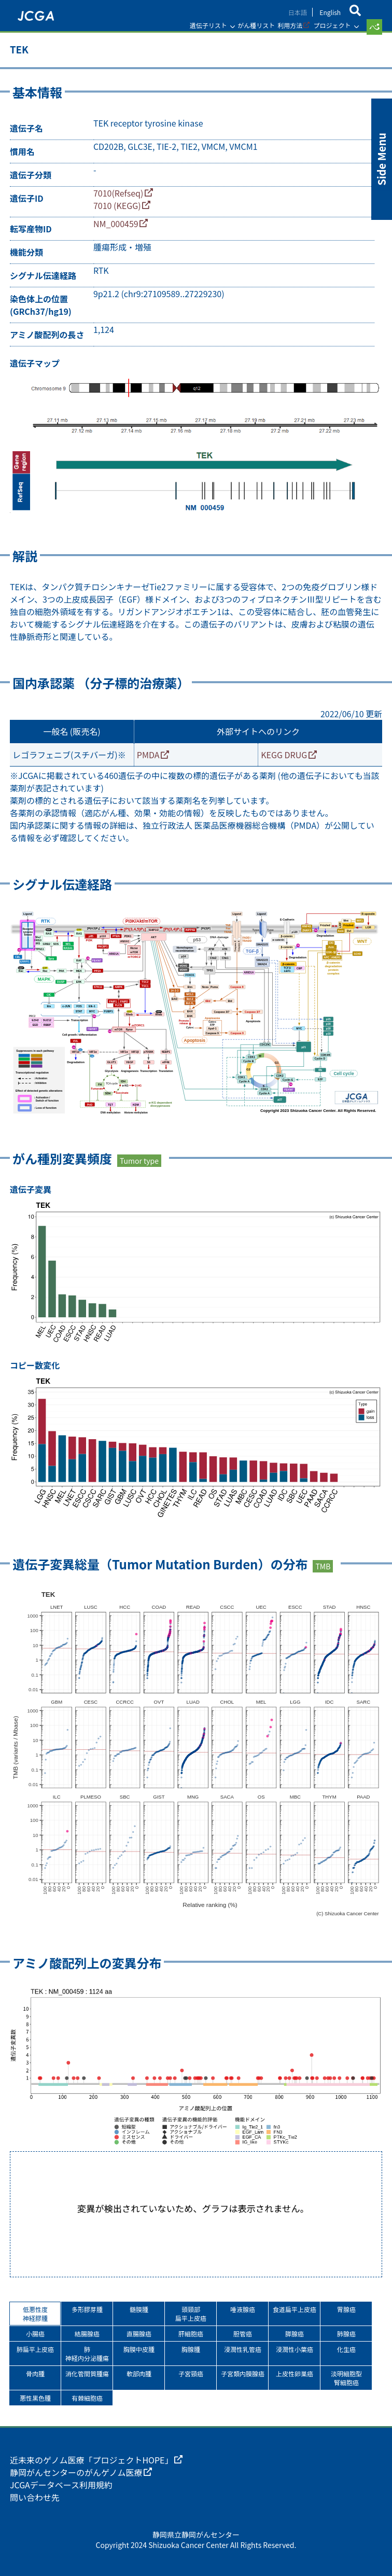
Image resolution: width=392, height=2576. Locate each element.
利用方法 (289, 25)
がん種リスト (256, 25)
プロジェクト (332, 25)
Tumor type (139, 1160)
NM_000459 (115, 223)
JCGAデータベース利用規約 (61, 2484)
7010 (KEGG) (117, 205)
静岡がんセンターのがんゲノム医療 (76, 2472)
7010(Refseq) (118, 193)
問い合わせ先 (35, 2497)
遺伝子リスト (208, 25)
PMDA (148, 754)
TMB (322, 1566)
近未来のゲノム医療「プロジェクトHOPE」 (91, 2460)
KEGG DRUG (284, 754)
